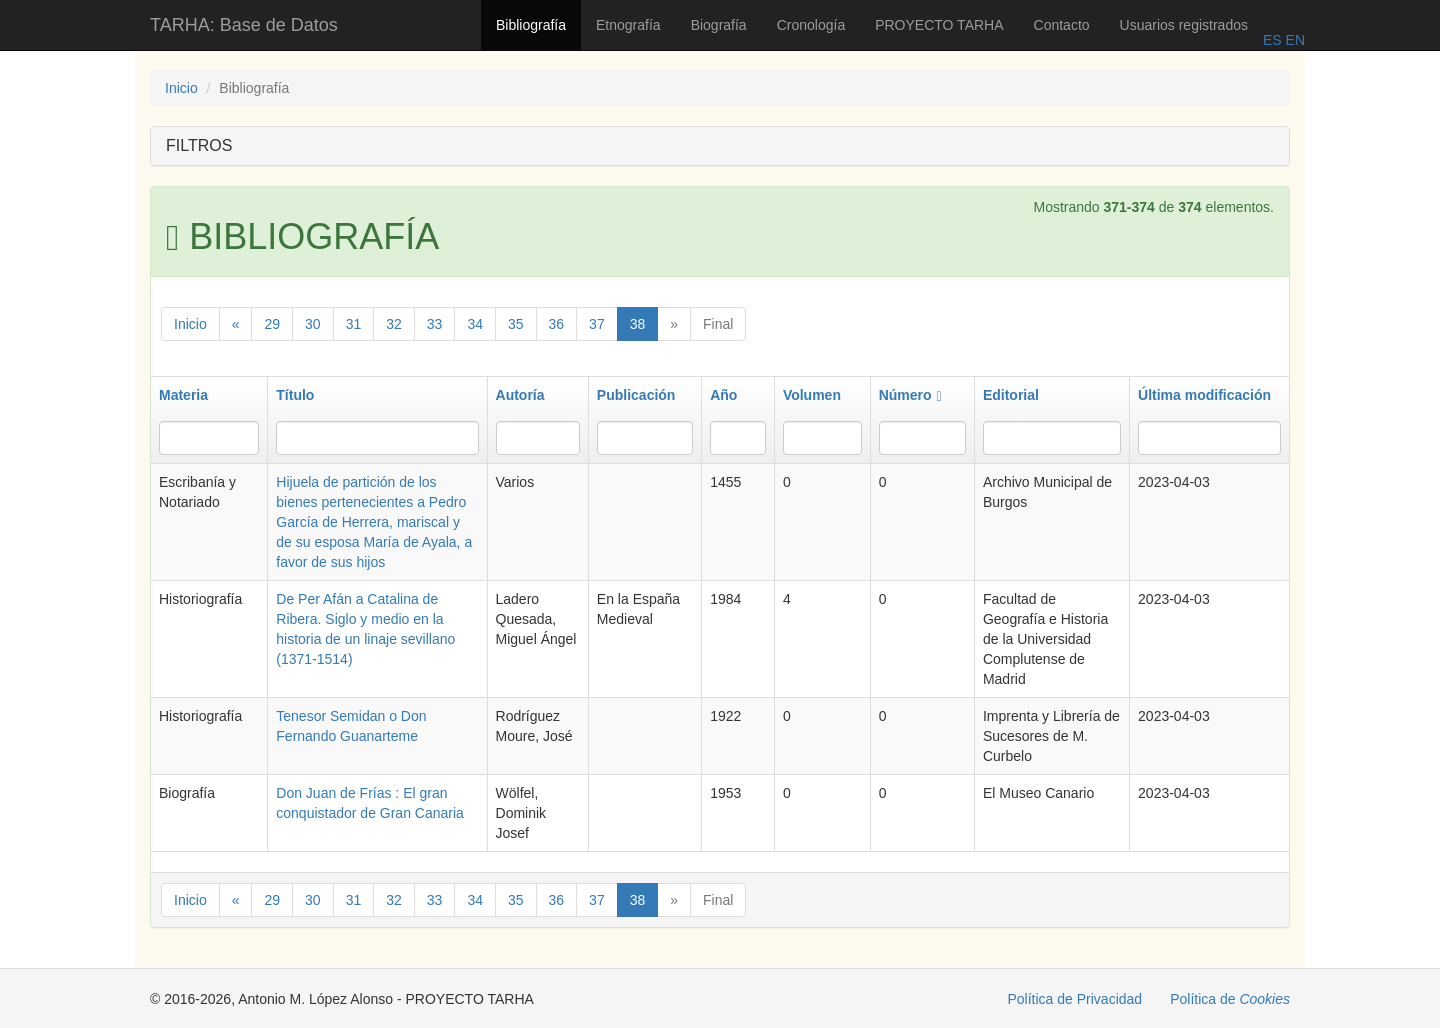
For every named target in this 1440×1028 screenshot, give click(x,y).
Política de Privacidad (1075, 999)
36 (557, 324)
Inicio (181, 88)
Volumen (812, 395)
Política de (1230, 999)
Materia (183, 395)
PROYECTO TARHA (939, 25)
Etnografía (628, 25)
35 (516, 324)
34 (475, 324)
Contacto (1062, 25)
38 (638, 324)
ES (1272, 40)
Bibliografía (531, 25)
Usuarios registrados (1184, 25)
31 (354, 324)
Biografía (719, 25)
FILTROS (199, 145)
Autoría (520, 395)
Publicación (636, 395)
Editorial (1011, 395)
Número (910, 395)
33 (435, 324)
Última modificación (1204, 395)
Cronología (811, 25)
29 (272, 324)
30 (313, 324)
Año (723, 395)
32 (394, 324)
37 (597, 324)
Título (295, 395)
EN (1293, 40)
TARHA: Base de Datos (244, 25)
